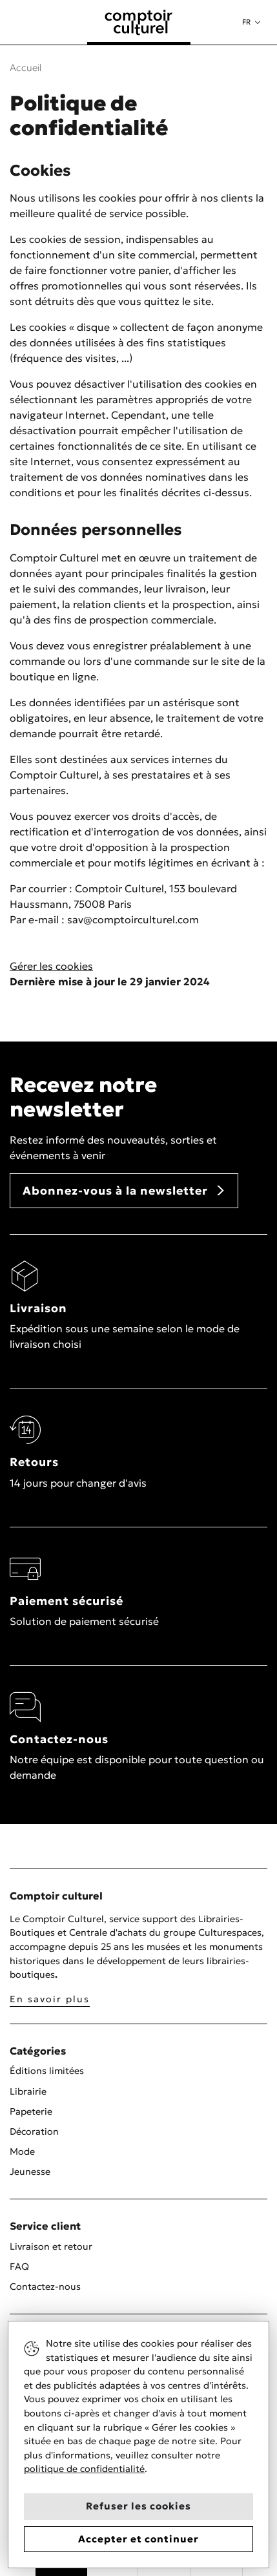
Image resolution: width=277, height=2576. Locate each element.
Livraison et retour (51, 2246)
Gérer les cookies (51, 965)
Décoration (34, 2131)
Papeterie (31, 2111)
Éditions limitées (47, 2071)
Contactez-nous (45, 2286)
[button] (251, 22)
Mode (22, 2151)
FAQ (19, 2266)
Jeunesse (30, 2171)
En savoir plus (50, 1999)
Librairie (28, 2091)
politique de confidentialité (84, 2469)
